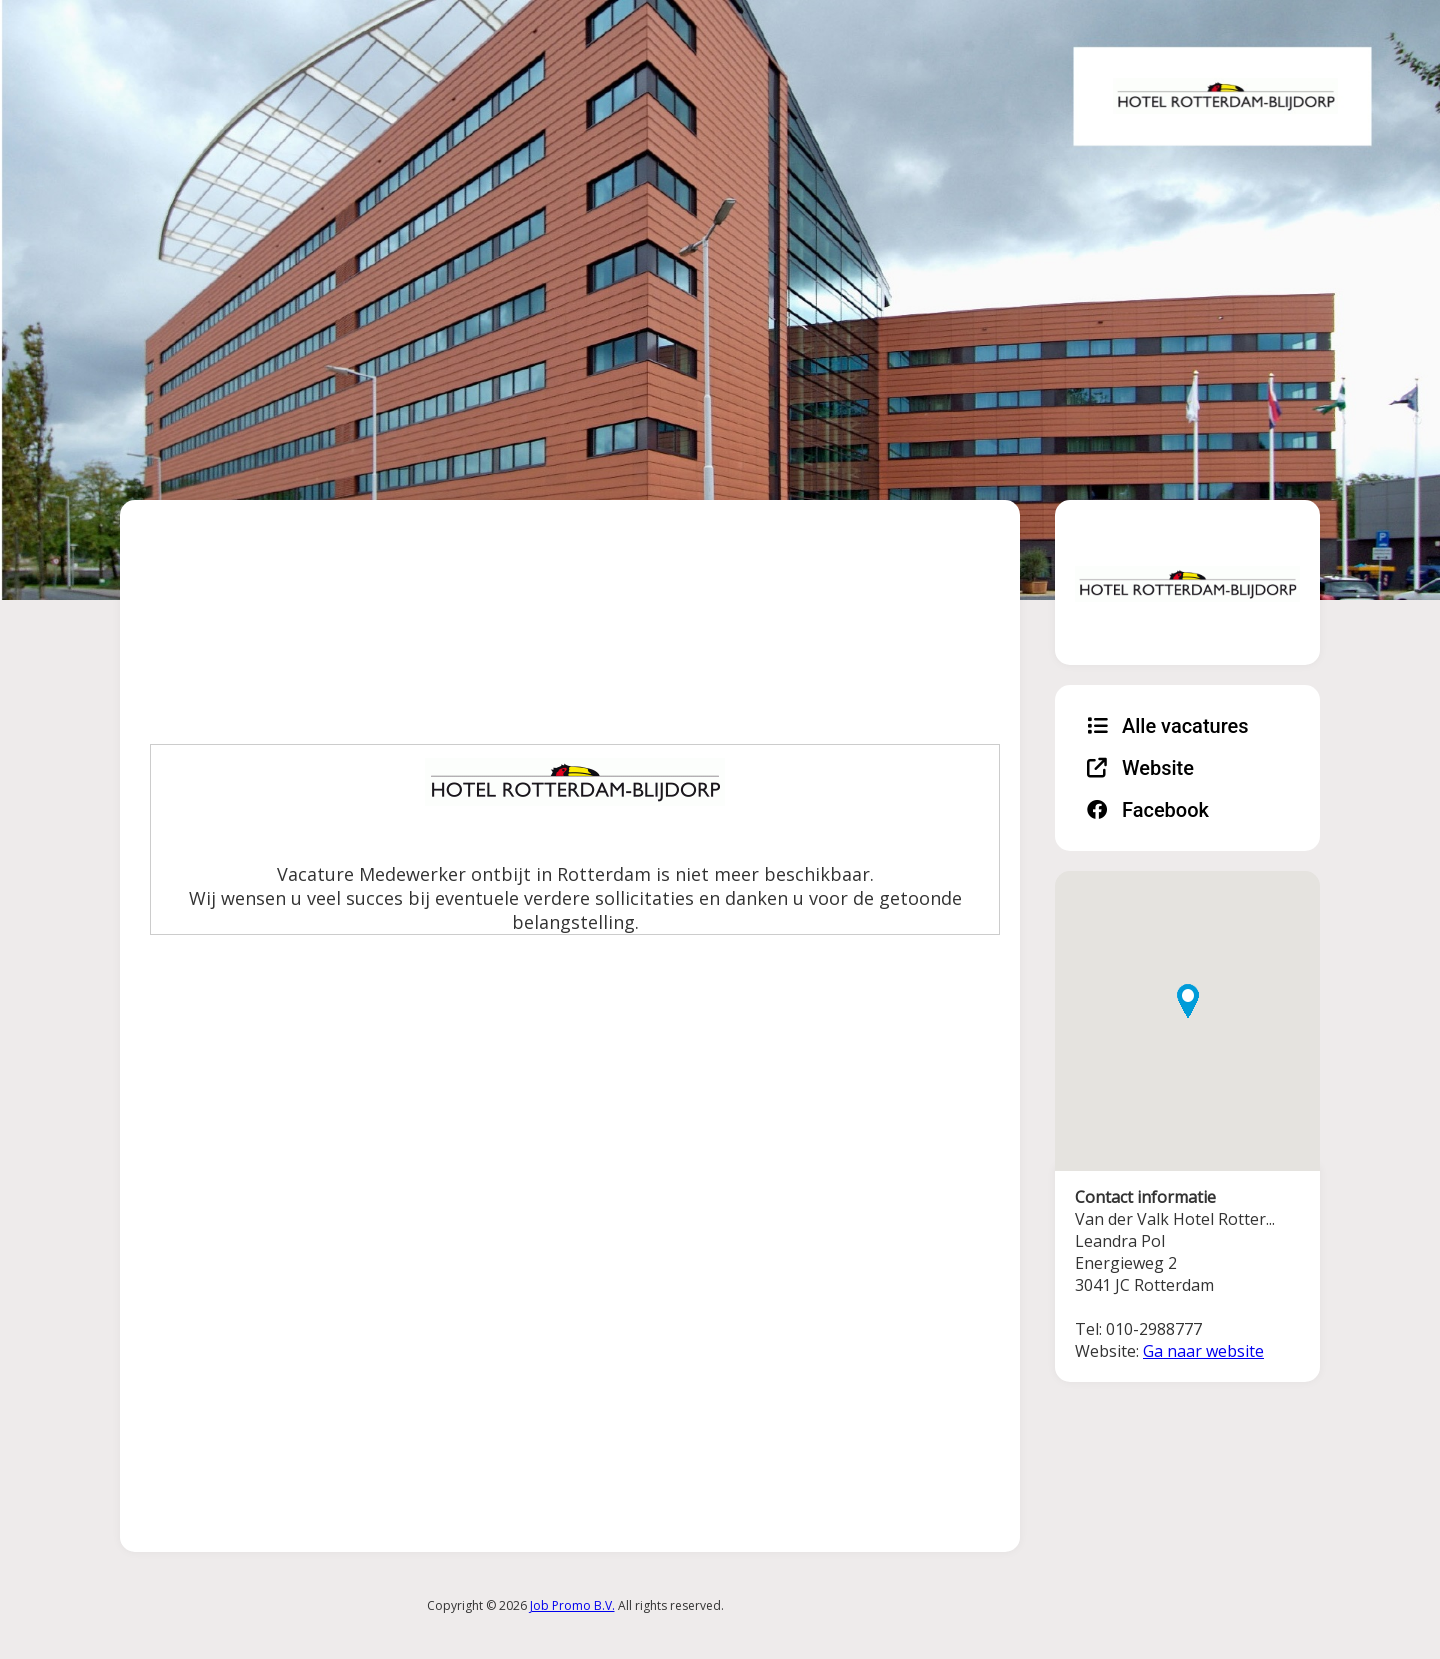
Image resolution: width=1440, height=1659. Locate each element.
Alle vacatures (1168, 726)
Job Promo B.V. (572, 1605)
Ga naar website (1203, 1351)
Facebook (1148, 810)
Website (1140, 768)
